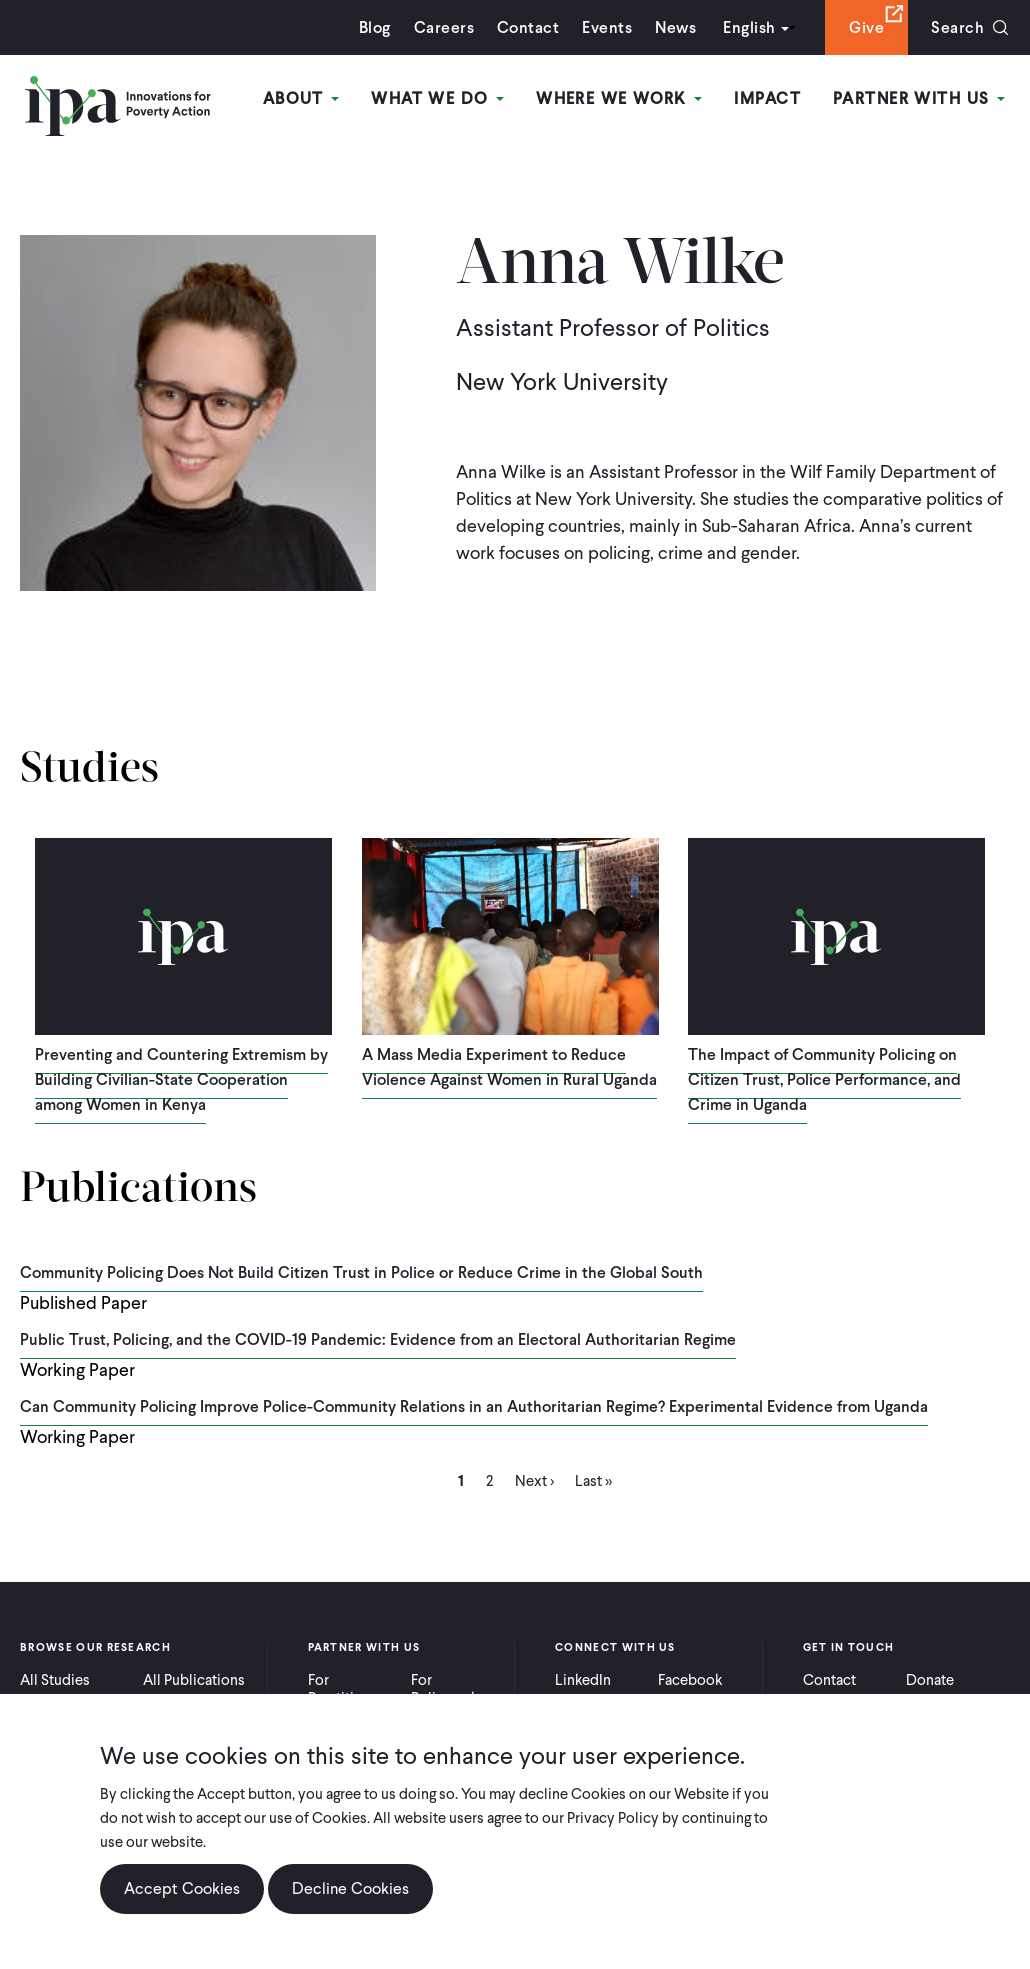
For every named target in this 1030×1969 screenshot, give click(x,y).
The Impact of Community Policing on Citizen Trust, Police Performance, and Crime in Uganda (824, 1079)
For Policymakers (454, 1689)
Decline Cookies (350, 1889)
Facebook (690, 1680)
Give (866, 27)
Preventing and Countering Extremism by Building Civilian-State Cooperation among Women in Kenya (181, 1079)
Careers (444, 27)
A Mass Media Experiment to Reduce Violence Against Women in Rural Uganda (509, 1067)
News (675, 27)
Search (957, 27)
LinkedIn (583, 1680)
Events (607, 27)
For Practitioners (349, 1689)
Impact (767, 98)
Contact (528, 27)
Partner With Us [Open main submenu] (919, 98)
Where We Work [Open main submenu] (619, 98)
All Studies (55, 1680)
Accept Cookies (182, 1889)
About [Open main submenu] (301, 98)
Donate (930, 1680)
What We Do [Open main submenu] (437, 98)
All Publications (194, 1680)
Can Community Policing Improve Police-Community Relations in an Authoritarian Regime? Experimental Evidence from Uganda (474, 1406)
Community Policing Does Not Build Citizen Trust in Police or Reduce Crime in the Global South (361, 1272)
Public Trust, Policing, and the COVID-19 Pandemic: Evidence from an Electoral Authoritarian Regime (378, 1339)
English (749, 27)
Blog (375, 27)
